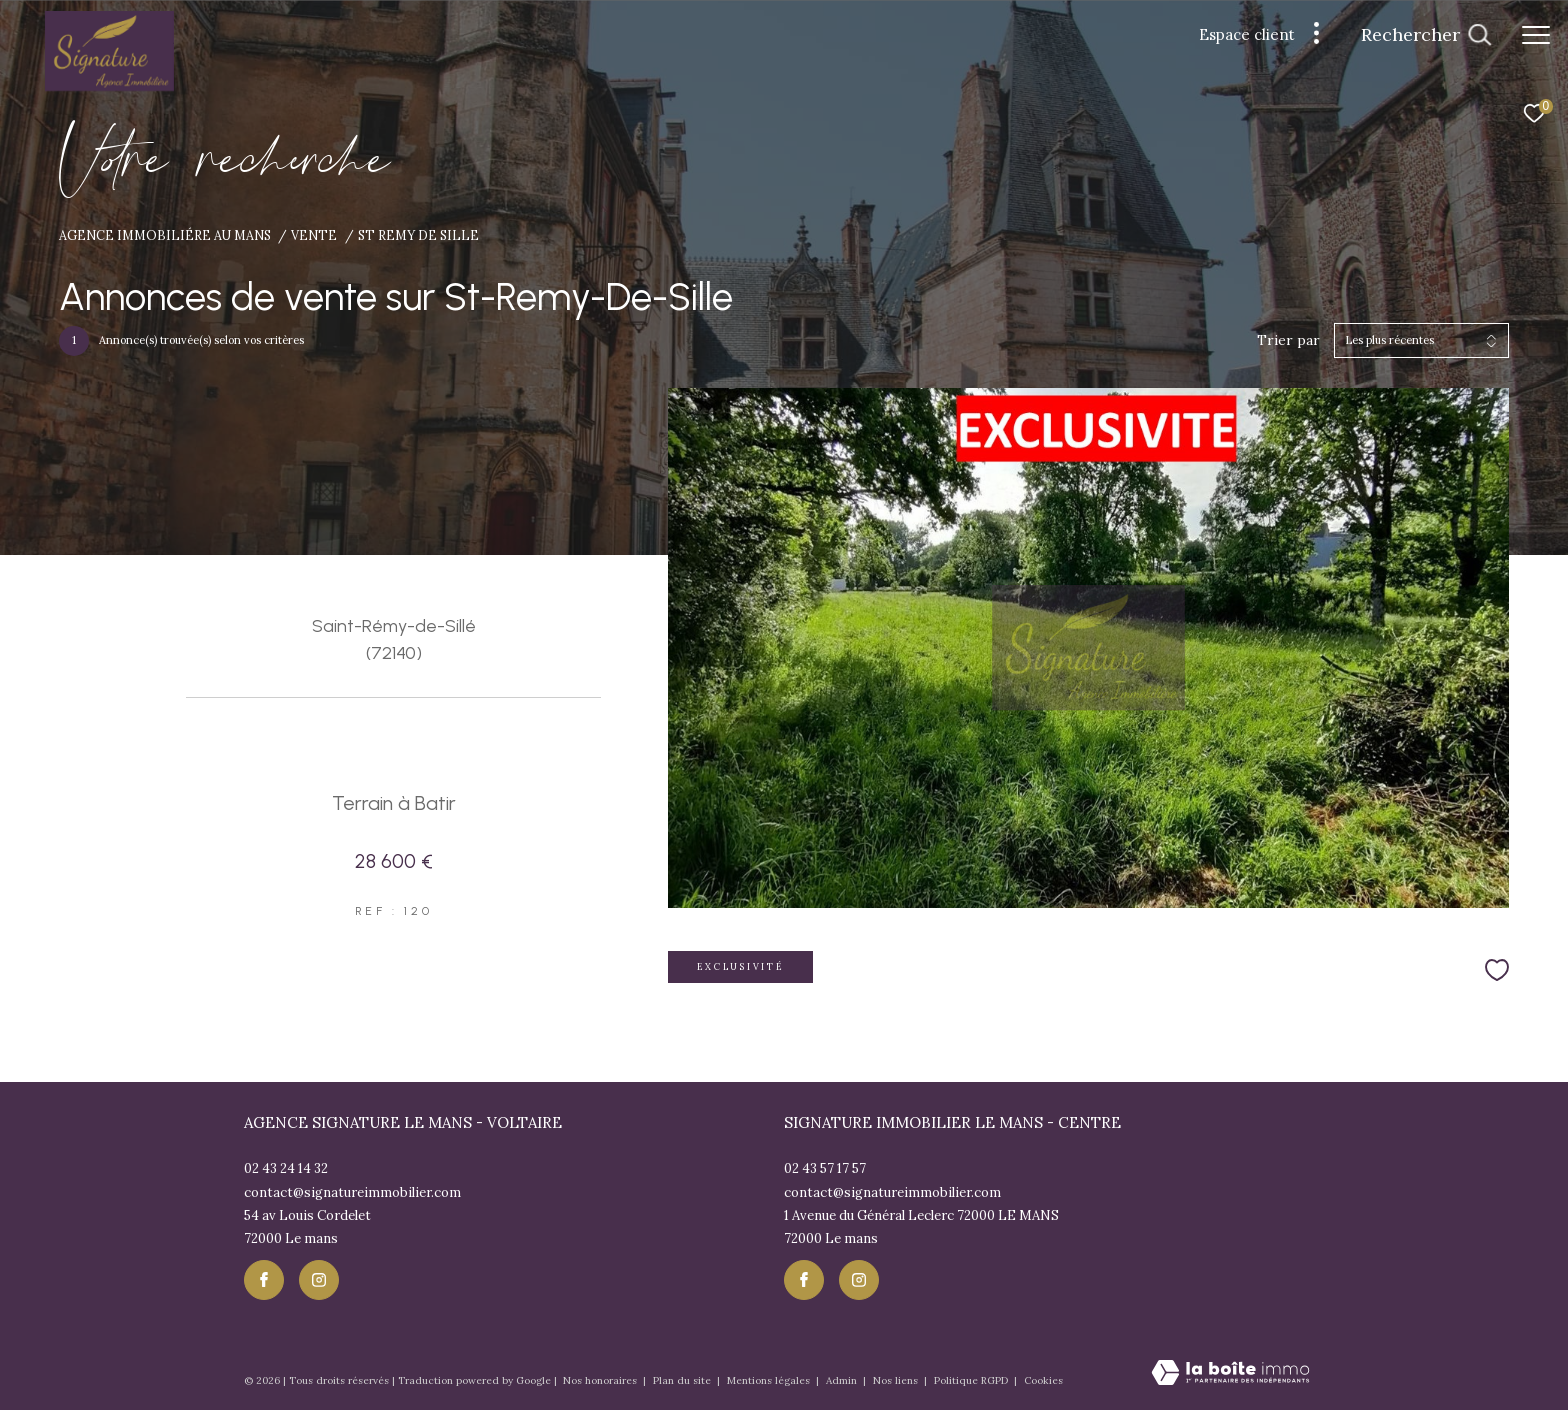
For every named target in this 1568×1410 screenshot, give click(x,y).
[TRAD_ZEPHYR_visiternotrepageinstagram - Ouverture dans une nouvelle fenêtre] (319, 1280)
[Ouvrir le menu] (1536, 35)
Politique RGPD (971, 1380)
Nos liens (897, 1380)
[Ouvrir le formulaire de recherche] (1426, 35)
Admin (843, 1380)
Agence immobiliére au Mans (165, 235)
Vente (314, 235)
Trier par (1288, 340)
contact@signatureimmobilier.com (352, 1192)
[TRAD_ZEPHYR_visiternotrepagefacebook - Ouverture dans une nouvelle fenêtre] (264, 1280)
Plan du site (683, 1380)
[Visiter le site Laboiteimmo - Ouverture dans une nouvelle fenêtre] (1230, 1374)
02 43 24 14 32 (286, 1168)
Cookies (1043, 1381)
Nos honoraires (601, 1380)
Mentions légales (770, 1380)
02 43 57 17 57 (825, 1168)
